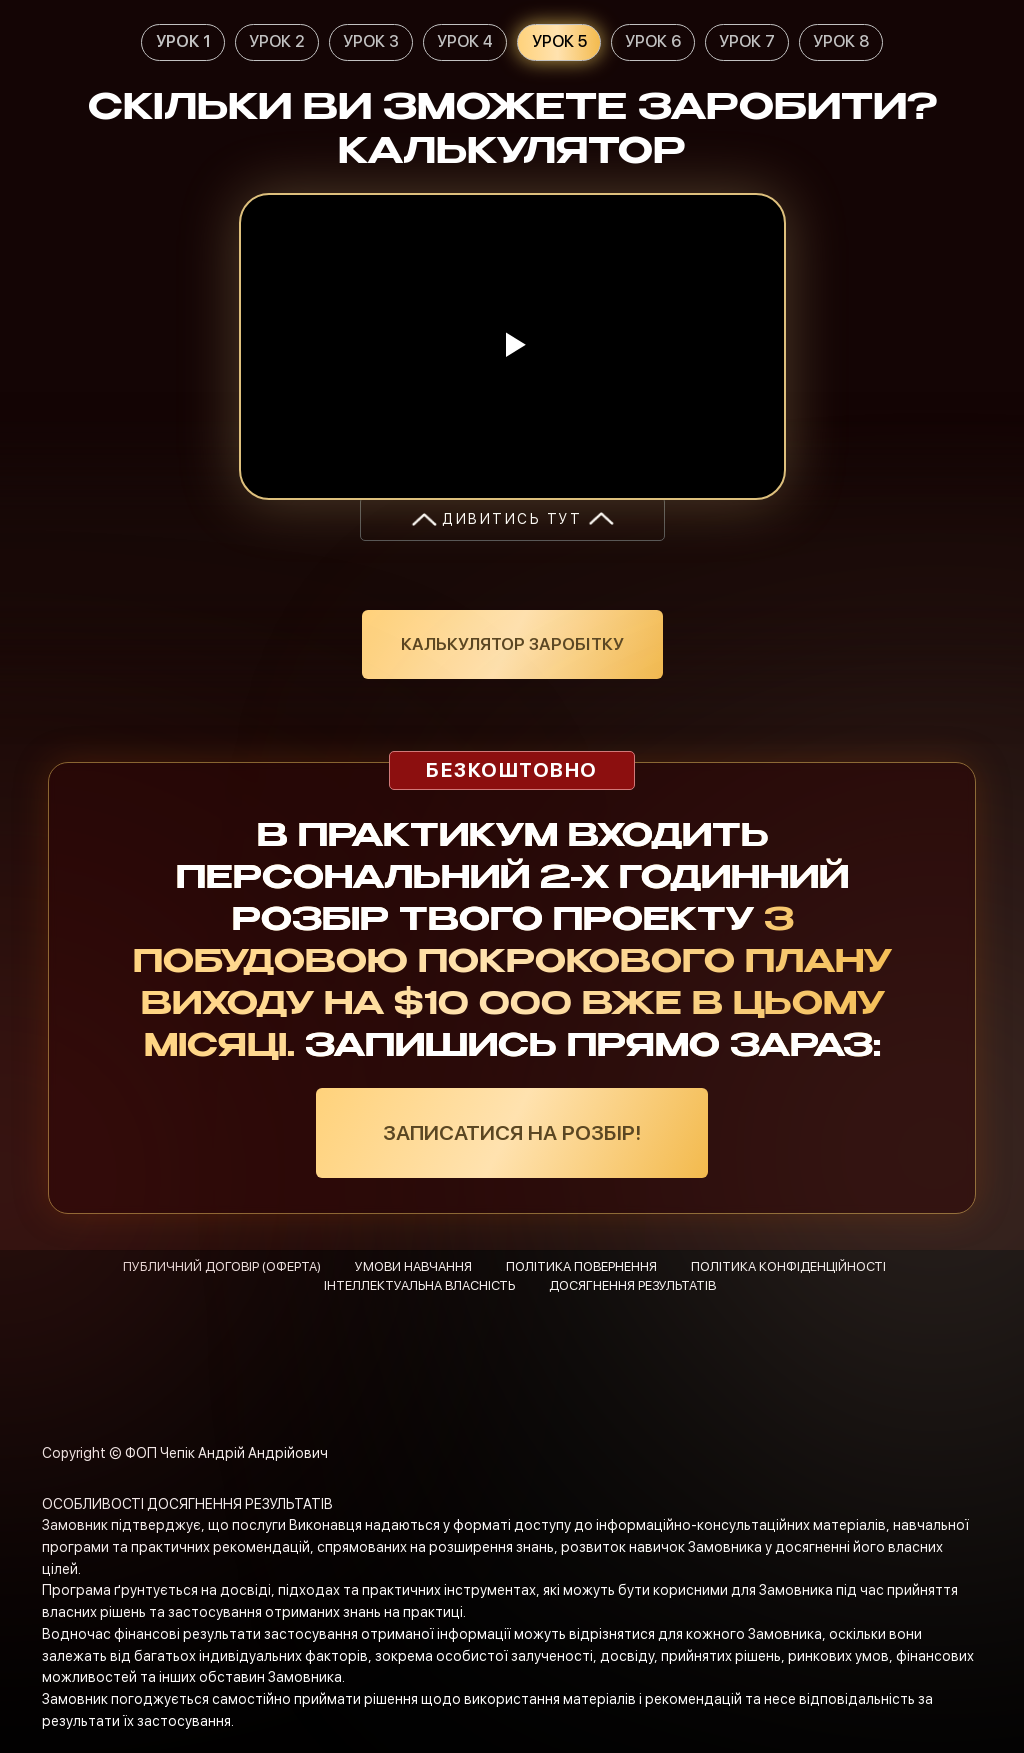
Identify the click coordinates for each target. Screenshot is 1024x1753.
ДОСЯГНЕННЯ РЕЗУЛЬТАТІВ (632, 1285)
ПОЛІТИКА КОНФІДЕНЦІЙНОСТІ (788, 1266)
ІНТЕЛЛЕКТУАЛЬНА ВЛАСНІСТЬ (419, 1285)
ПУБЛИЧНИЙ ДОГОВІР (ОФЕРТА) (222, 1266)
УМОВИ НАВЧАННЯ (413, 1266)
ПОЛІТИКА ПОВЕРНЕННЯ (581, 1266)
